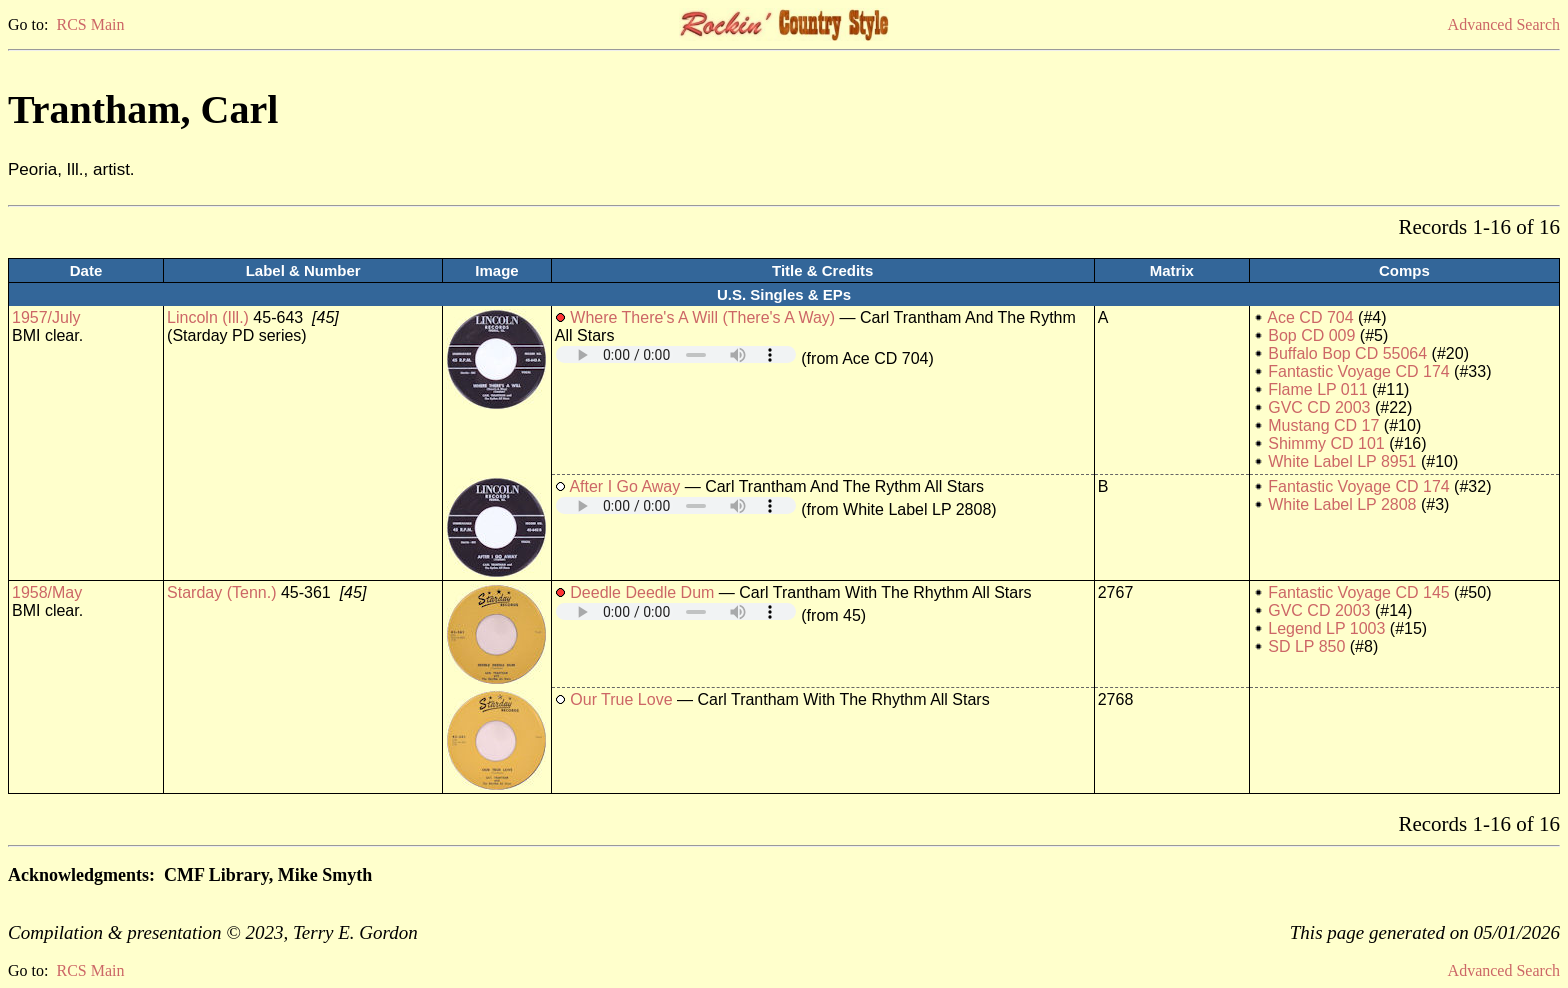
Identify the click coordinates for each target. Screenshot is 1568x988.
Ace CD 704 (1310, 317)
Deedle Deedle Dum (642, 592)
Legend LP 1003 (1326, 628)
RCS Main (90, 24)
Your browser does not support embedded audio (676, 354)
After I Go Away (624, 486)
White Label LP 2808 (1342, 504)
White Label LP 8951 (1342, 461)
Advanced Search (1504, 24)
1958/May (47, 592)
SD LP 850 (1306, 646)
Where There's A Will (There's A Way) (702, 317)
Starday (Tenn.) (221, 592)
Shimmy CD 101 (1326, 443)
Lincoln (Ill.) (208, 317)
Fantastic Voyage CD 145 (1358, 592)
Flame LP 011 (1317, 389)
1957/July (46, 317)
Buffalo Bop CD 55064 (1347, 353)
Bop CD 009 (1311, 335)
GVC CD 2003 (1319, 407)
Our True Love (621, 699)
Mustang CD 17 (1323, 425)
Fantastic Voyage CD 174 (1358, 371)
